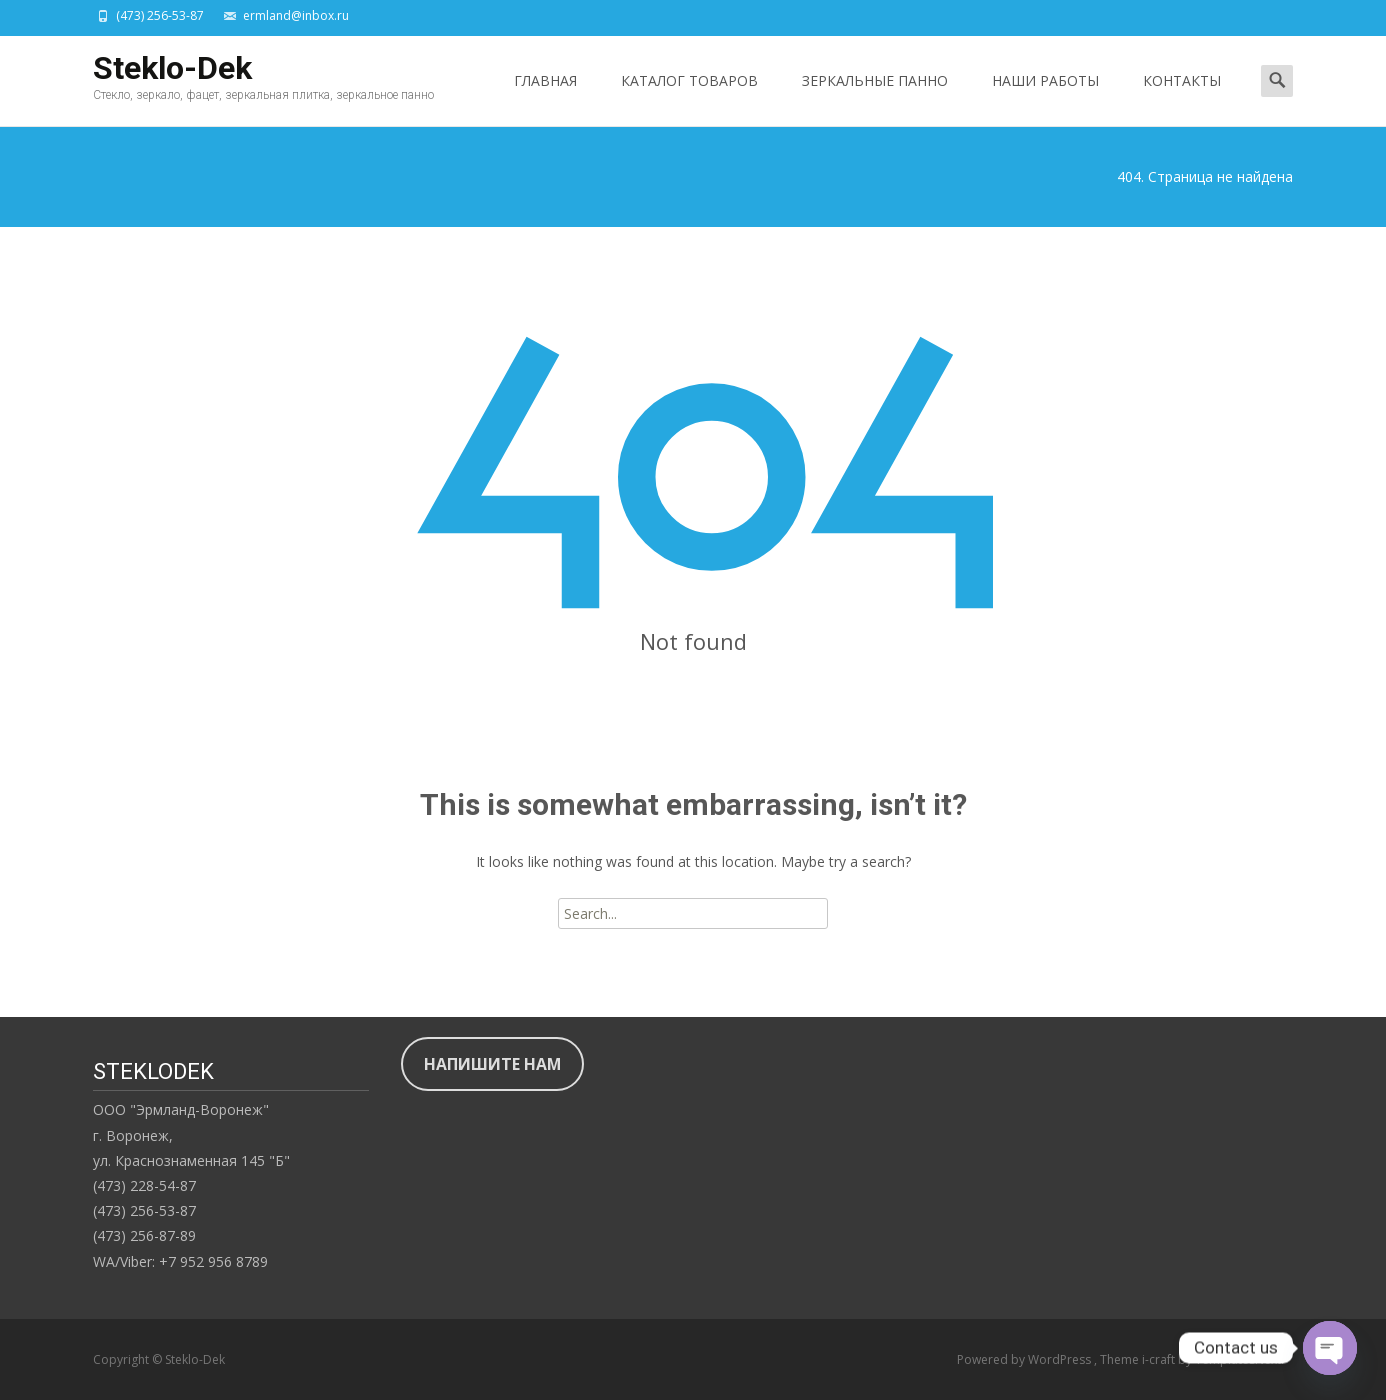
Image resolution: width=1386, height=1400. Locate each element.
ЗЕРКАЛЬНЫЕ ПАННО (875, 98)
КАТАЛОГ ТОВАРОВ (689, 98)
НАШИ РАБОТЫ (1045, 98)
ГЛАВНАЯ (545, 98)
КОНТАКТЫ (1182, 98)
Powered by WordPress (1025, 1359)
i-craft (1160, 1359)
